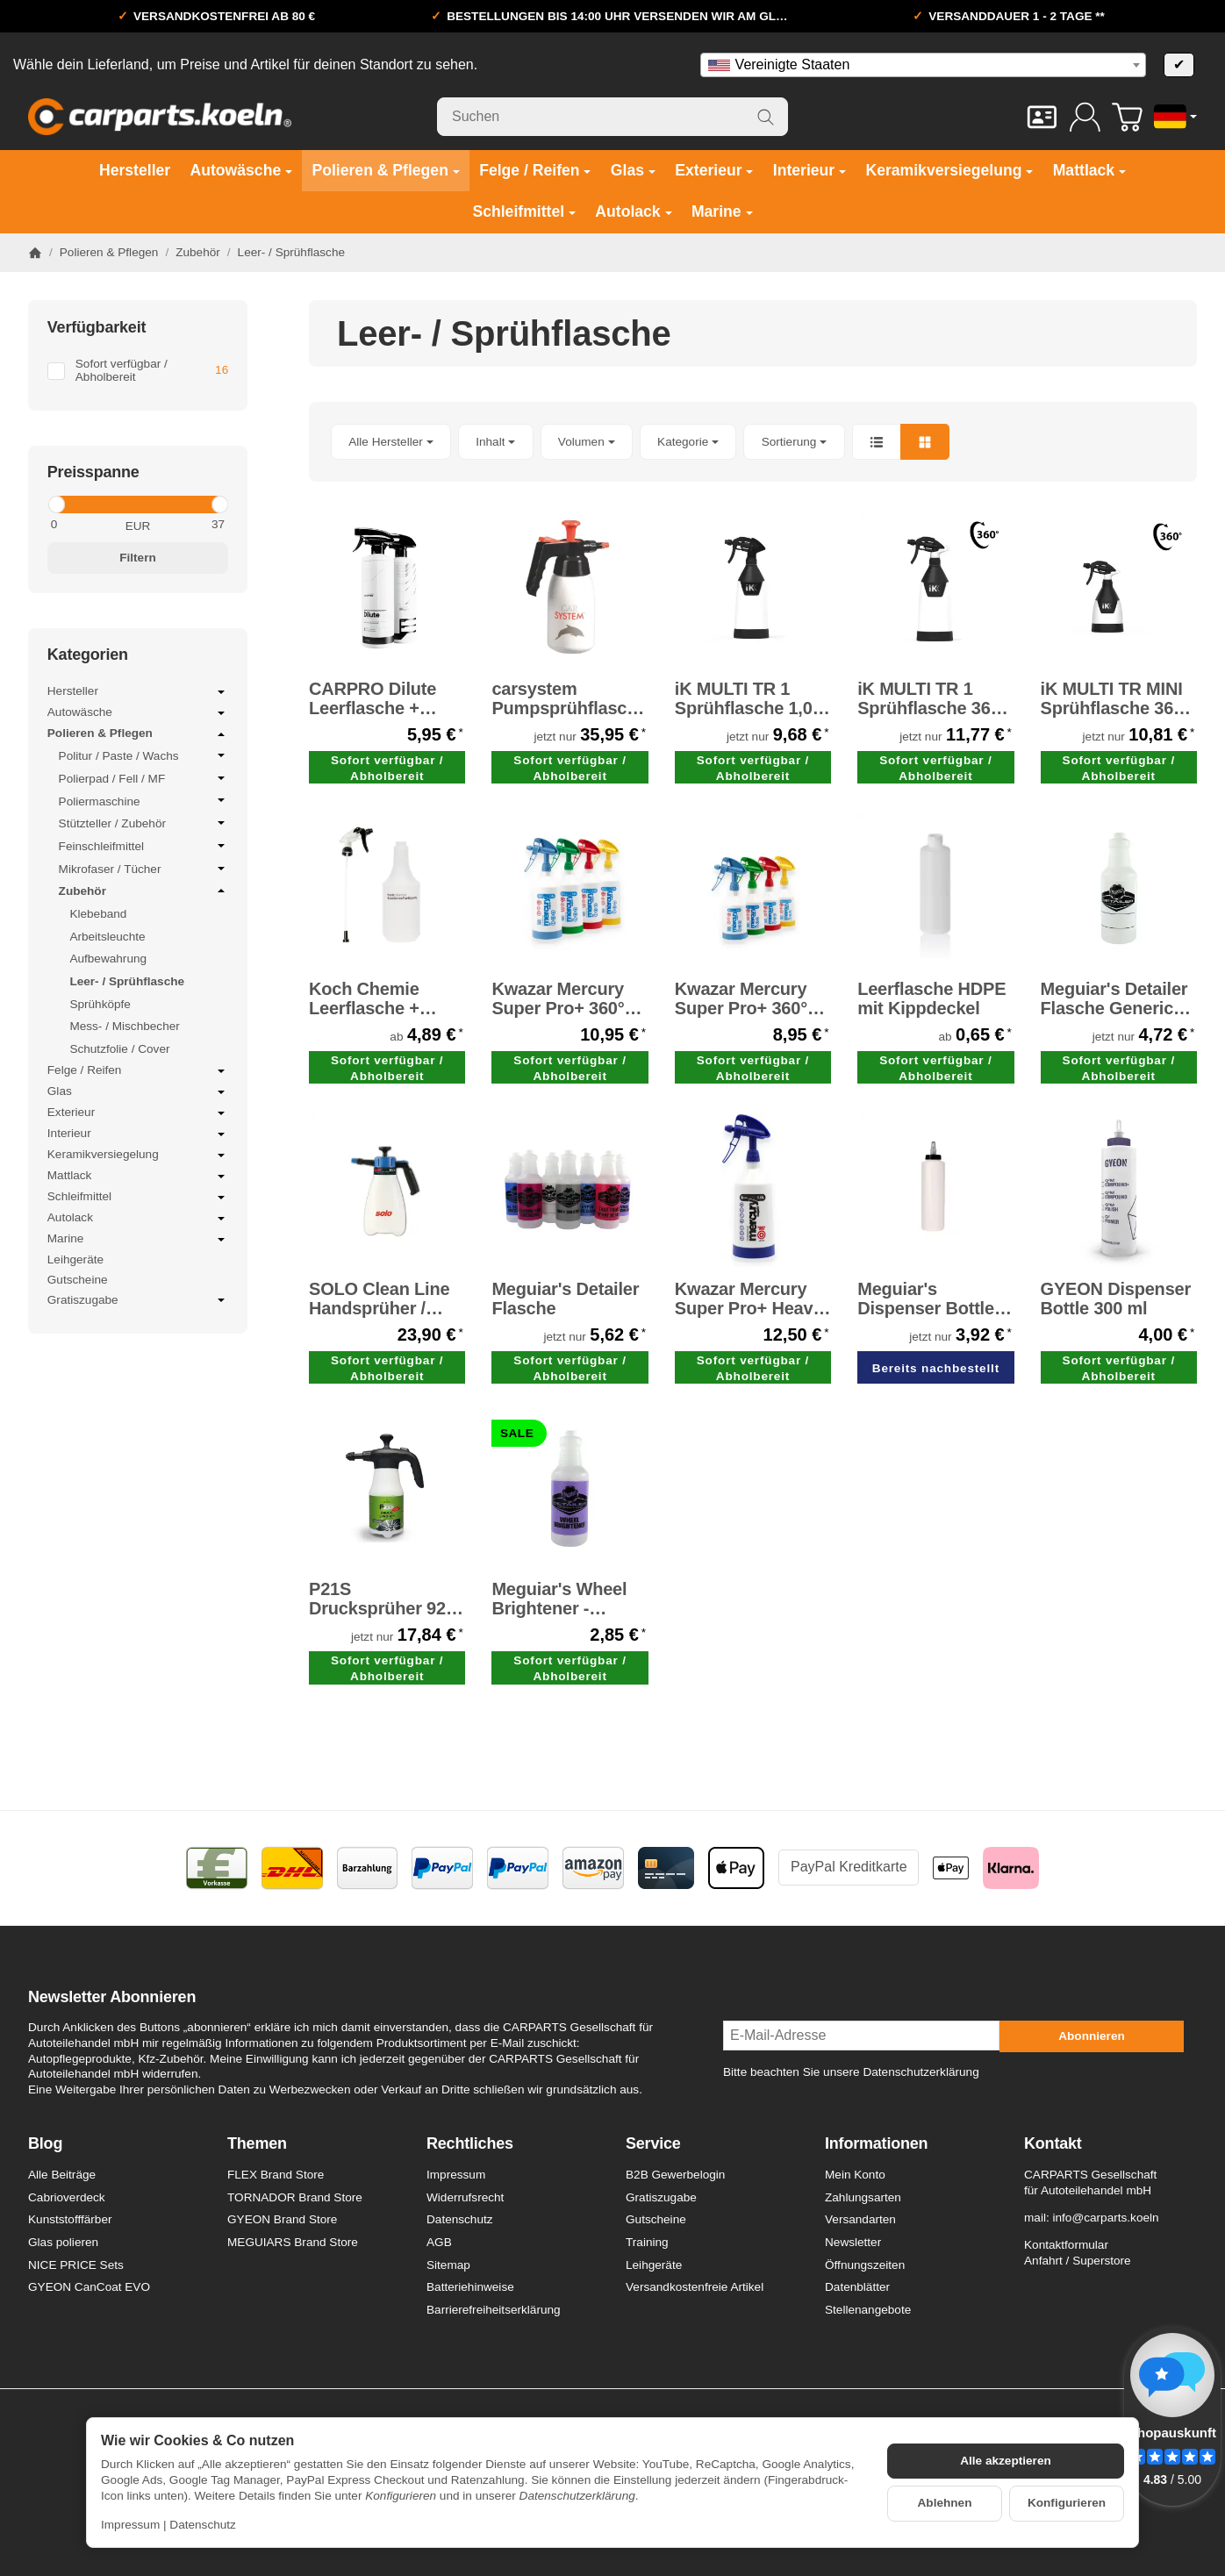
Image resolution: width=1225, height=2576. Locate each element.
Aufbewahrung (108, 958)
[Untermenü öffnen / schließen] (221, 692)
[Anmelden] (1085, 117)
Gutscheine (77, 1279)
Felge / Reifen (137, 1071)
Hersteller (137, 692)
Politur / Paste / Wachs (144, 755)
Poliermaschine (144, 801)
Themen (257, 2144)
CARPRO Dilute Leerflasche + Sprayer (372, 698)
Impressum (130, 2524)
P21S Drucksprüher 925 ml (382, 1598)
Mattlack (137, 1177)
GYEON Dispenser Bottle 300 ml (1116, 1298)
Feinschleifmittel (144, 846)
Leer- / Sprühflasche (126, 981)
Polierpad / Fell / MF (144, 778)
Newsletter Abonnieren (112, 1997)
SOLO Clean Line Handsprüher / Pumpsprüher (379, 1298)
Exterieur (137, 1113)
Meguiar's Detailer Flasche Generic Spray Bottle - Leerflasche (1114, 998)
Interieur (137, 1134)
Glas (137, 1092)
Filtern (137, 557)
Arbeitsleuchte (107, 936)
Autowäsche (137, 713)
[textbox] (923, 65)
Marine (137, 1240)
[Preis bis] (187, 525)
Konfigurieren (1067, 2502)
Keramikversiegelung (137, 1155)
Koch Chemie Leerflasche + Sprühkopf (364, 998)
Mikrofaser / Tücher (144, 869)
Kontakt (1053, 2144)
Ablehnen (945, 2502)
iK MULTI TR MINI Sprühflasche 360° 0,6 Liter (1115, 698)
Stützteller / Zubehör (144, 823)
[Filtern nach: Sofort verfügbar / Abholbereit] (137, 371)
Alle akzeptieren (1005, 2460)
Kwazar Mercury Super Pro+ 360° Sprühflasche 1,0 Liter (560, 998)
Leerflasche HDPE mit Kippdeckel (931, 998)
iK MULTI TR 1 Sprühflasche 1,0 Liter (744, 698)
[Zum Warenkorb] (1127, 117)
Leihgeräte (75, 1259)
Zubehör (144, 891)
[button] (753, 441)
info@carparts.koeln (1105, 2217)
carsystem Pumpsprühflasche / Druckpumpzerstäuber (569, 698)
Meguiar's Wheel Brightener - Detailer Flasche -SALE (562, 1598)
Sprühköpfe (100, 1004)
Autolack (137, 1219)
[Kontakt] (1042, 117)
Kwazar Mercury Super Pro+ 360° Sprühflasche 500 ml (746, 998)
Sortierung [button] (794, 441)
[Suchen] (612, 116)
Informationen (876, 2144)
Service (653, 2144)
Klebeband (97, 913)
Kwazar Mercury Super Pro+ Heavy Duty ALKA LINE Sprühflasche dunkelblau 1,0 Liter (749, 1298)
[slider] (55, 504)
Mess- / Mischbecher (124, 1026)
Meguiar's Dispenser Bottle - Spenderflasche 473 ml (931, 1298)
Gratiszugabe (137, 1301)
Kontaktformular (1066, 2244)
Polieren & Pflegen (137, 734)
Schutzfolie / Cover (119, 1048)
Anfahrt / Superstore (1077, 2260)
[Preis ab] (88, 525)
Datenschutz (202, 2524)
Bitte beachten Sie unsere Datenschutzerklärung (851, 2072)
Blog (45, 2144)
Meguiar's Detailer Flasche (565, 1298)
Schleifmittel (137, 1198)
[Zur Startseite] (159, 116)
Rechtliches (469, 2144)
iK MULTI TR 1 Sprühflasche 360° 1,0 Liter (932, 698)
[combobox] (923, 65)
